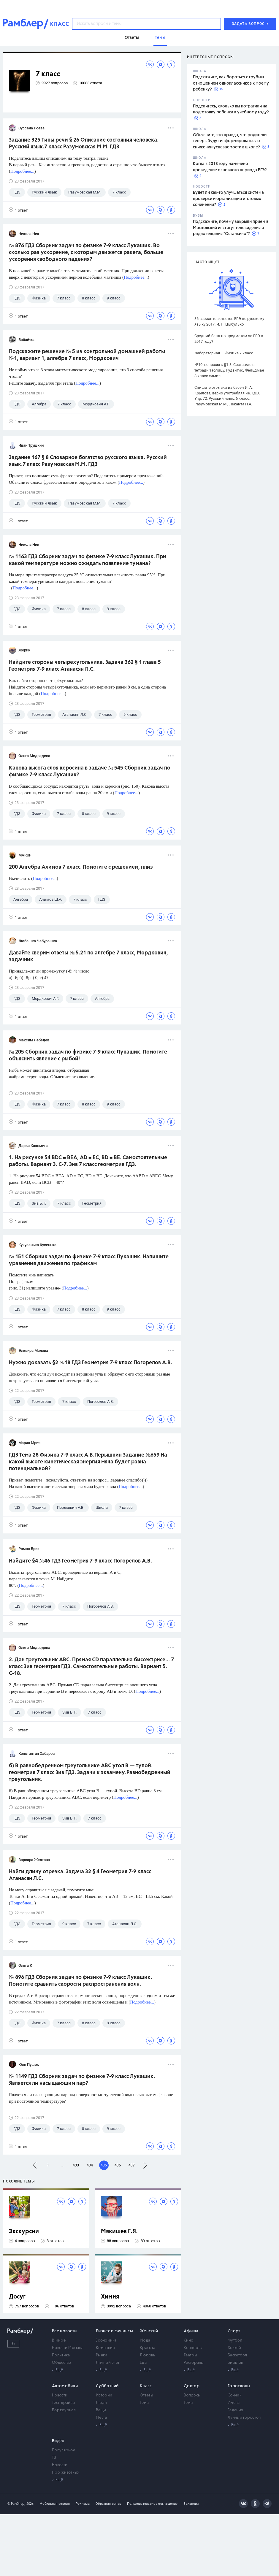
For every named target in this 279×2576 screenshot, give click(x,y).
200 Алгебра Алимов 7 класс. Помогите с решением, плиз (81, 867)
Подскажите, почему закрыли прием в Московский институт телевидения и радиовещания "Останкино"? (230, 228)
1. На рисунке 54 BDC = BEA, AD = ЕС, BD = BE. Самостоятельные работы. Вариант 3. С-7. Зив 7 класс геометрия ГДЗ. (88, 1161)
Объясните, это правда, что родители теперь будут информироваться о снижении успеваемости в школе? (230, 141)
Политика (61, 2355)
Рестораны (194, 2363)
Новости (59, 2395)
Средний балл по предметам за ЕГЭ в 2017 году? (228, 339)
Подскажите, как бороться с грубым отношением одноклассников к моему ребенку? (231, 83)
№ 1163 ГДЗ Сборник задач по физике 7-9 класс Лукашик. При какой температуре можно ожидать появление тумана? (87, 560)
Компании (105, 2348)
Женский (149, 2331)
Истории (104, 2395)
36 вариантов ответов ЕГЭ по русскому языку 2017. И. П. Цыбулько (229, 321)
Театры (190, 2355)
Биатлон (235, 2363)
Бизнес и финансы (114, 2331)
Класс (146, 2386)
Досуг (17, 2297)
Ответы (146, 2395)
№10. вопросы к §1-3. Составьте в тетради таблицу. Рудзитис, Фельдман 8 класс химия (229, 370)
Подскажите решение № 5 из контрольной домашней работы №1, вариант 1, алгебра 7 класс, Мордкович (87, 355)
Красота (147, 2348)
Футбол (235, 2340)
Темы (144, 2403)
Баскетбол (237, 2355)
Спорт (234, 2331)
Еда (143, 2363)
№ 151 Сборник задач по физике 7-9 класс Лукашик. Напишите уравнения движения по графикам (89, 1260)
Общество (61, 2363)
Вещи (101, 2410)
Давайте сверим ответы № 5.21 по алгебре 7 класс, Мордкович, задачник (88, 956)
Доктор (191, 2386)
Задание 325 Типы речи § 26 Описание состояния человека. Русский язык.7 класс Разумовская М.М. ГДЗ (83, 143)
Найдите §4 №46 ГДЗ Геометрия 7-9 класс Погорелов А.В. (80, 1561)
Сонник (234, 2395)
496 (118, 2165)
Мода (145, 2340)
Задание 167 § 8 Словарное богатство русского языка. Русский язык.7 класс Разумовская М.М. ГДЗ (88, 461)
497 (132, 2165)
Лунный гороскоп (244, 2418)
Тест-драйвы (63, 2403)
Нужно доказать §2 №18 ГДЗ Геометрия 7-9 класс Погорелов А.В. (90, 1362)
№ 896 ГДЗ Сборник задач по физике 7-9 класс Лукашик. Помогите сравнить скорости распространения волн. (80, 1981)
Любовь (147, 2355)
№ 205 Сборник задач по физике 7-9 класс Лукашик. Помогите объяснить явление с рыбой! (88, 1055)
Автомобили (65, 2386)
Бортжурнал (64, 2410)
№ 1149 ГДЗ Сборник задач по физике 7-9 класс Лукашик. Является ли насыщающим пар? (82, 2080)
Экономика (106, 2340)
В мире (59, 2340)
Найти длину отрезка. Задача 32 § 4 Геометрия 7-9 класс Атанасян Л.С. (80, 1875)
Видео (58, 2441)
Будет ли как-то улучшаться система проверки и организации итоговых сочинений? (228, 199)
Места (101, 2418)
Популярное (63, 2450)
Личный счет (107, 2363)
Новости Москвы (67, 2348)
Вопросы (192, 2395)
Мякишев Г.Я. (119, 2231)
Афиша (191, 2331)
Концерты (193, 2348)
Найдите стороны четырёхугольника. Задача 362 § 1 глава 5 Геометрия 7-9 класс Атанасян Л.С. (85, 666)
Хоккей (234, 2348)
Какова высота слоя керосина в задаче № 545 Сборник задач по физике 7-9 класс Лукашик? (89, 771)
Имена (234, 2403)
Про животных (66, 2473)
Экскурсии (24, 2231)
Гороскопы (239, 2386)
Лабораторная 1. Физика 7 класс (223, 353)
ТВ (54, 2458)
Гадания (235, 2410)
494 (90, 2165)
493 (76, 2165)
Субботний (107, 2386)
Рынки (101, 2355)
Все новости (64, 2331)
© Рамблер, (16, 2503)
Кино (188, 2340)
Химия (110, 2297)
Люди (101, 2403)
